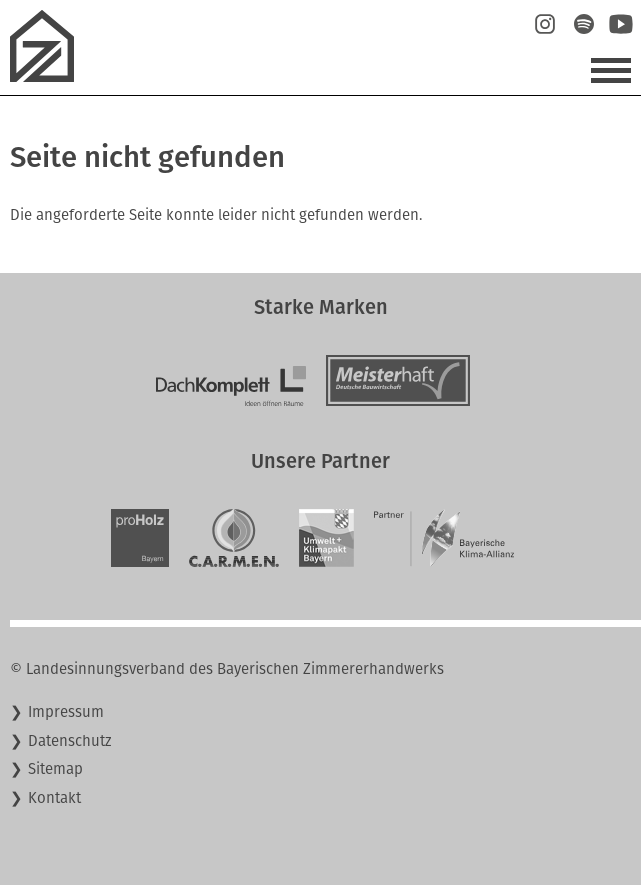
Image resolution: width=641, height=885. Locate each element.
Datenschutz (70, 741)
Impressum (66, 712)
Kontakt (54, 798)
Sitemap (55, 769)
